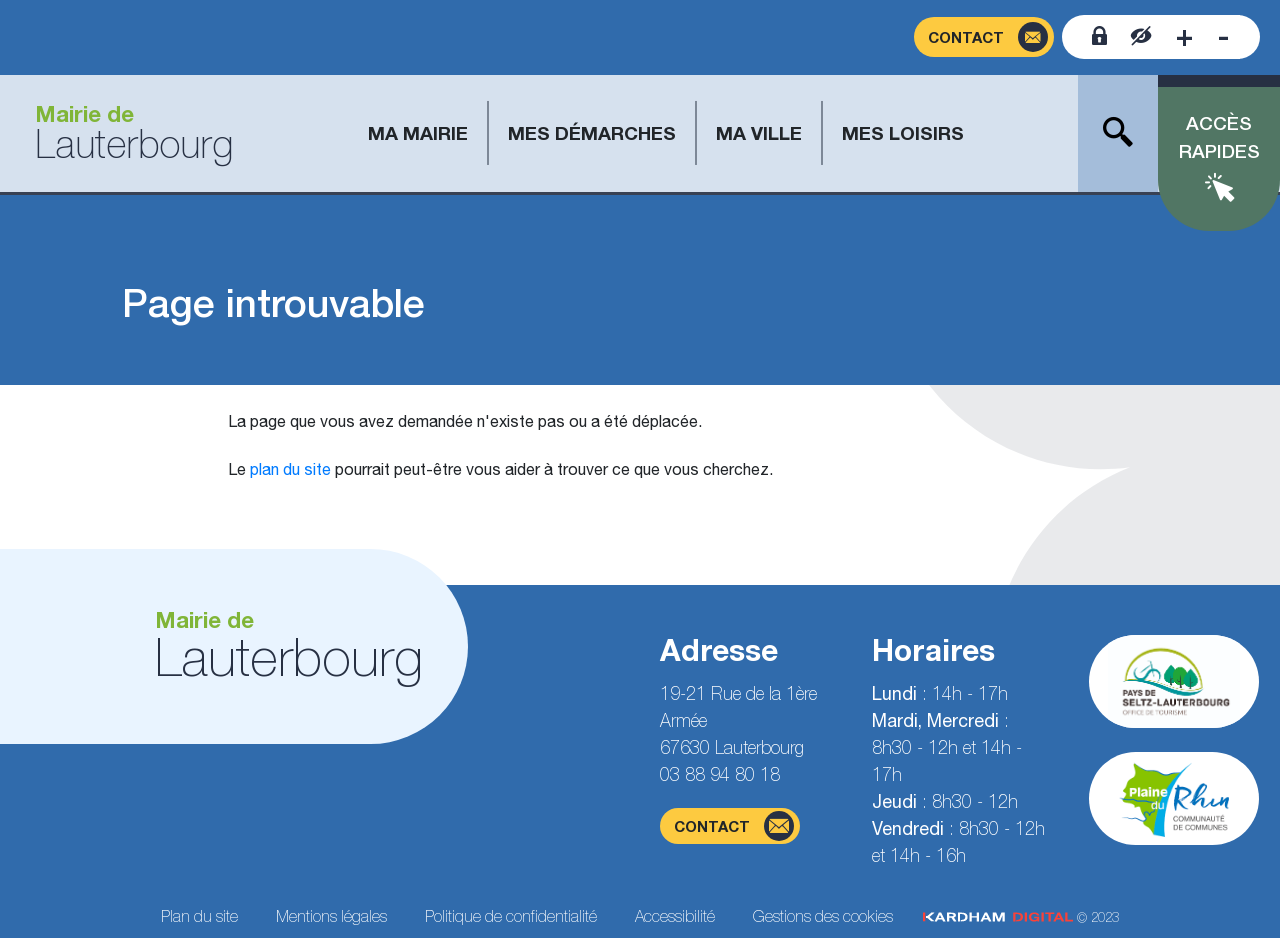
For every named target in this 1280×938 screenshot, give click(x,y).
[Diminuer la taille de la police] (1223, 37)
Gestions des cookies (823, 916)
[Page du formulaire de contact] (984, 37)
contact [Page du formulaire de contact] (734, 826)
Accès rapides (1219, 137)
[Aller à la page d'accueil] (126, 133)
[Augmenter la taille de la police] (1184, 37)
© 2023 (1021, 917)
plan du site (290, 469)
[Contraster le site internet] (1141, 37)
